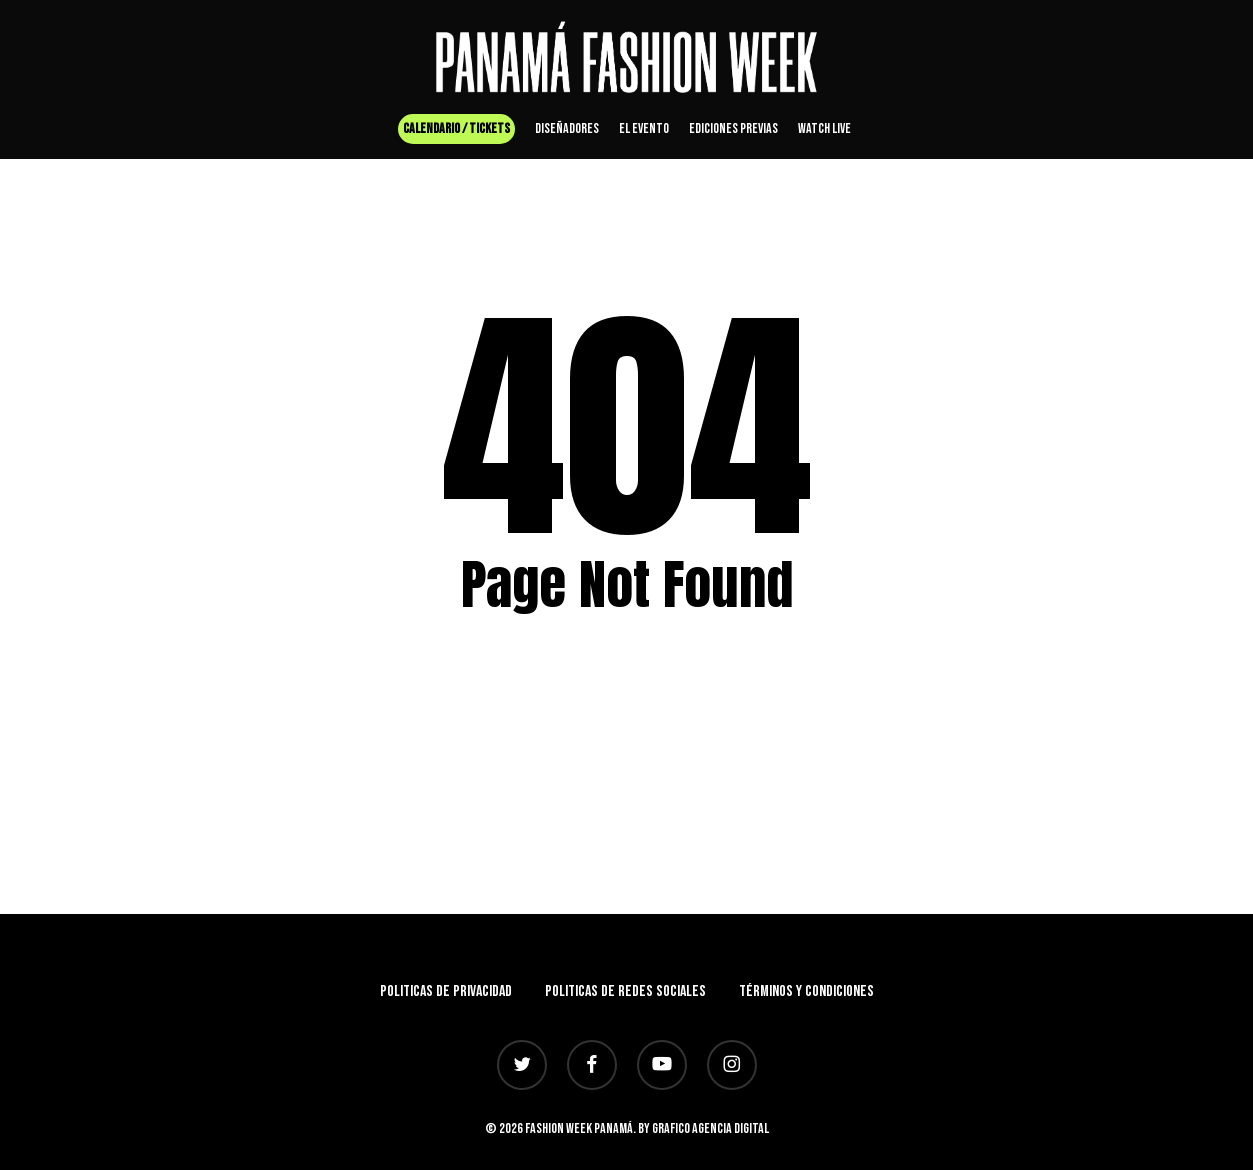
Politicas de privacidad (446, 991)
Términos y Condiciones (806, 991)
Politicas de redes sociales (625, 991)
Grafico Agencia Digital (710, 1128)
